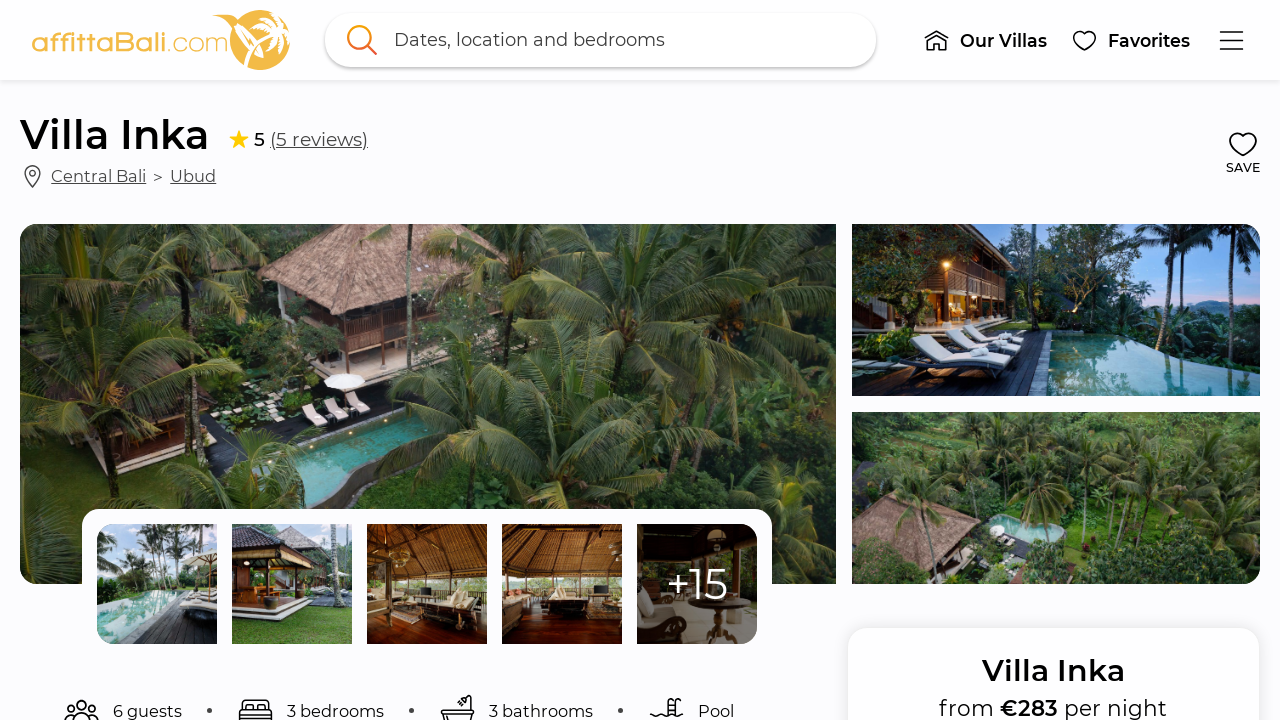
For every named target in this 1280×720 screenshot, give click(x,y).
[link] (161, 40)
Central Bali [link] (98, 176)
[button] (985, 40)
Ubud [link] (193, 176)
